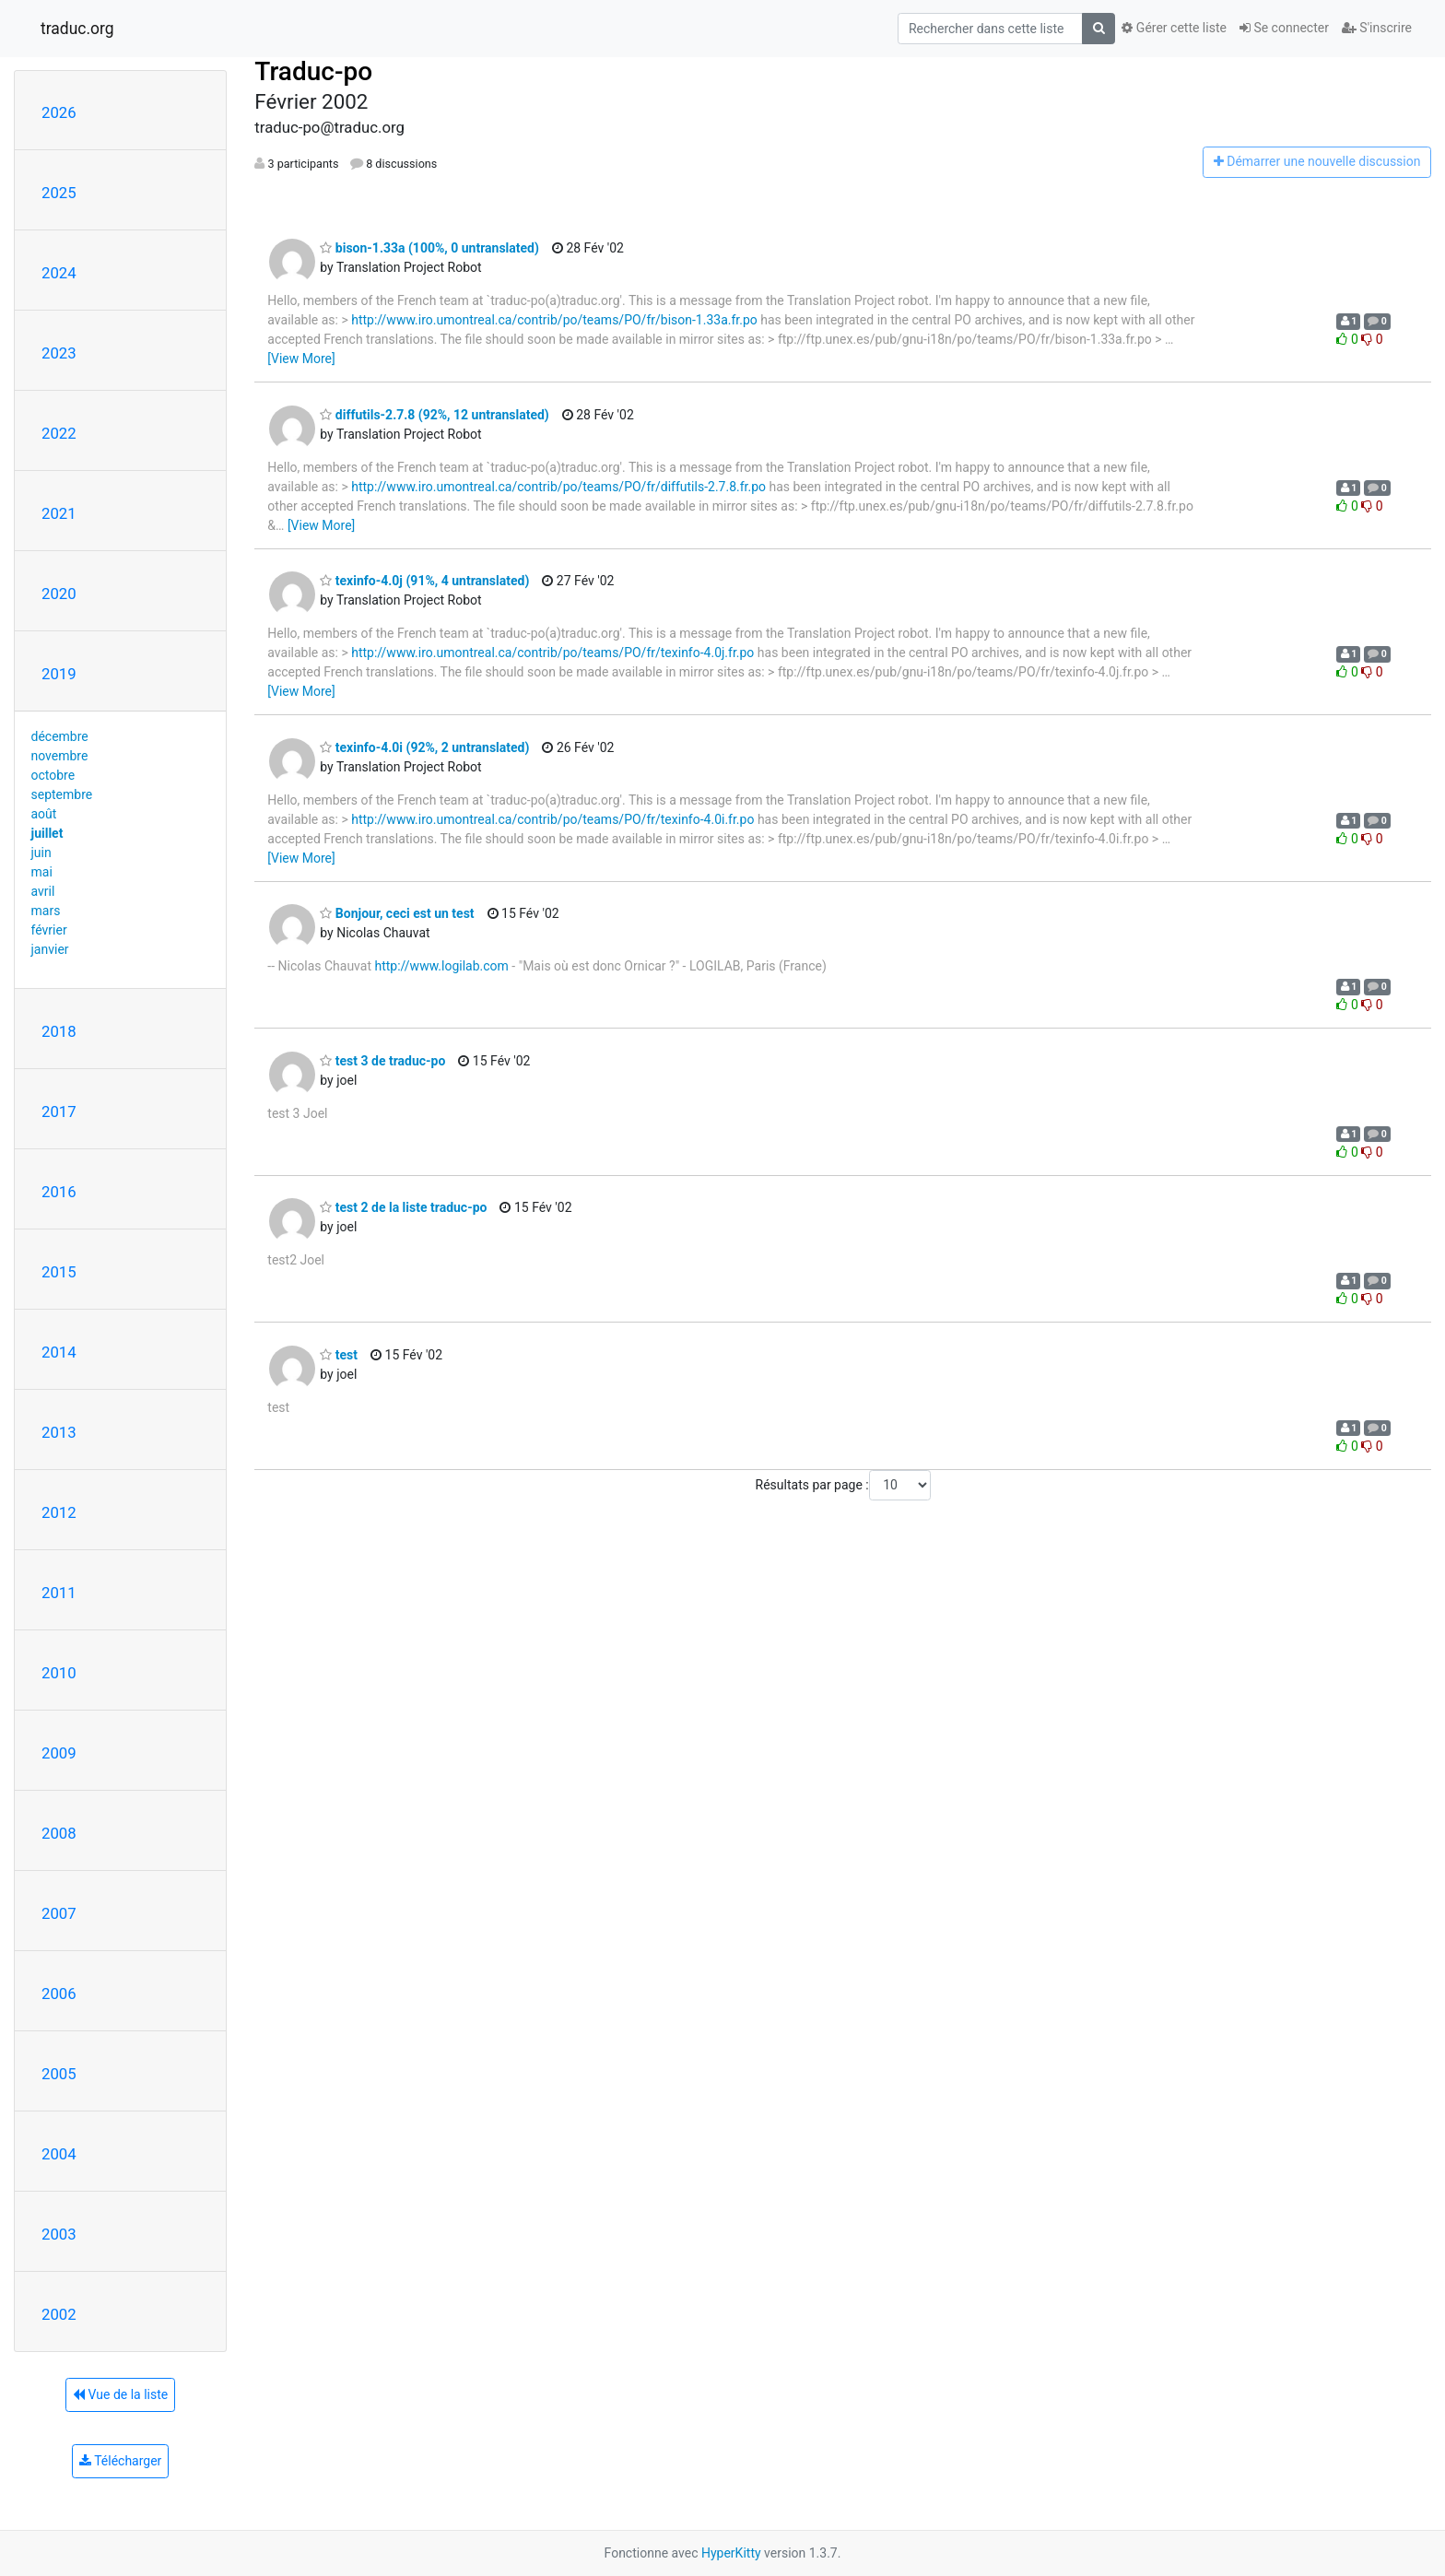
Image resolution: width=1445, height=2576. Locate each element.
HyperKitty (731, 2553)
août (44, 813)
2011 (58, 1592)
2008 (58, 1833)
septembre (62, 794)
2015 (58, 1272)
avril (43, 891)
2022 (58, 433)
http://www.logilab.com (441, 966)
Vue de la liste (120, 2394)
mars (46, 910)
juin (41, 852)
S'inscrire (1377, 27)
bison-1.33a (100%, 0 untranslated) (429, 248)
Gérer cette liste (1174, 27)
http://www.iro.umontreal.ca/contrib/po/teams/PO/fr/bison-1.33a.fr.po (554, 319)
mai (42, 872)
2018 (58, 1031)
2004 (58, 2154)
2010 (58, 1673)
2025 (58, 192)
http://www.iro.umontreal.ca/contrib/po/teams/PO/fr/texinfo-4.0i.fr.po (552, 819)
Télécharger (120, 2460)
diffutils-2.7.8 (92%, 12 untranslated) (434, 414)
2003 (58, 2234)
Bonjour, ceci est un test (397, 913)
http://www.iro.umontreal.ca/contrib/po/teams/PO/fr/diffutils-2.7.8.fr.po (558, 486)
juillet (47, 833)
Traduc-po (313, 71)
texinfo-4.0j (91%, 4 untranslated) (424, 580)
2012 (58, 1512)
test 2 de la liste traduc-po (403, 1207)
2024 (58, 273)
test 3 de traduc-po (382, 1060)
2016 (58, 1191)
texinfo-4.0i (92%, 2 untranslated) (424, 747)
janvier (50, 949)
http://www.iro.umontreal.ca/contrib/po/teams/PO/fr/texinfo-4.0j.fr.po (552, 652)
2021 (58, 513)
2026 (58, 112)
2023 (58, 353)
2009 (58, 1753)
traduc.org (77, 28)
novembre (59, 755)
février (49, 930)
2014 (58, 1352)
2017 (58, 1111)
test (339, 1354)
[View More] (301, 358)
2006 (58, 1993)
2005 (58, 2073)
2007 (58, 1913)
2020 (58, 593)
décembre (59, 736)
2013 (58, 1432)
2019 (58, 674)
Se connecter (1284, 27)
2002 (58, 2314)
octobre (53, 775)
